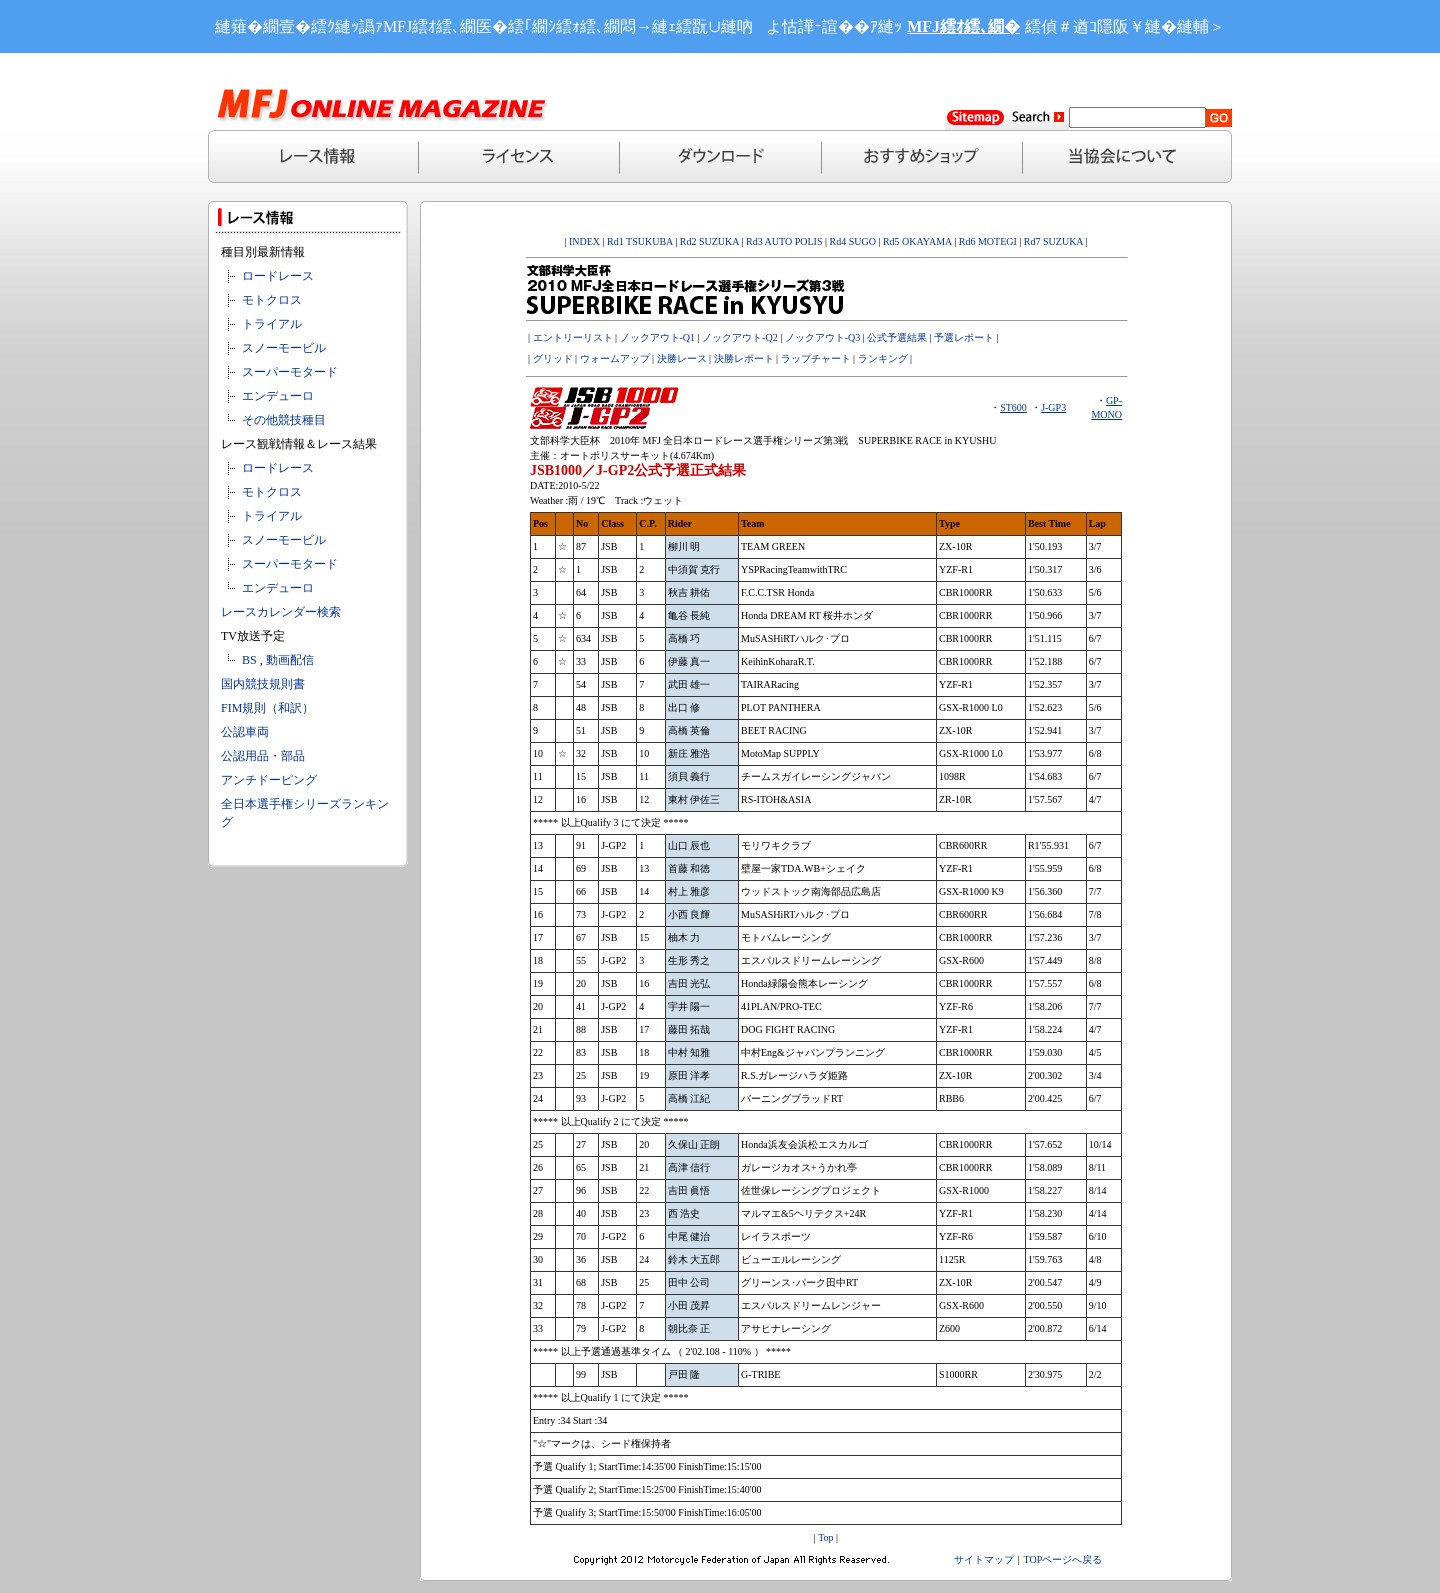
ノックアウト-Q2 (740, 337)
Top (825, 1537)
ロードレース (278, 276)
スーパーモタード (290, 372)
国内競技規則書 (263, 684)
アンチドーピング (269, 780)
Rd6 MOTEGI (988, 241)
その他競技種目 (284, 420)
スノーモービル (284, 348)
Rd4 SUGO (853, 241)
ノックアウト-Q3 (823, 337)
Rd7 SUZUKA (1053, 241)
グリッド (553, 358)
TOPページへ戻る (1063, 1559)
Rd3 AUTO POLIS (782, 241)
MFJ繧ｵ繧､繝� (963, 26)
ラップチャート (816, 358)
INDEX (584, 241)
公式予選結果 (897, 337)
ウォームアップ (615, 358)
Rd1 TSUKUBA (640, 241)
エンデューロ (278, 396)
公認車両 (245, 732)
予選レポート (964, 337)
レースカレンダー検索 (281, 612)
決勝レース (682, 358)
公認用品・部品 (263, 756)
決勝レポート (744, 358)
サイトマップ (984, 1559)
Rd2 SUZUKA (708, 241)
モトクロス (272, 300)
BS (249, 660)
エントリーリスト (573, 337)
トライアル (272, 324)
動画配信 (290, 660)
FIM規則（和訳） (267, 708)
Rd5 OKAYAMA (917, 241)
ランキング (883, 358)
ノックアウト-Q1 (658, 337)
